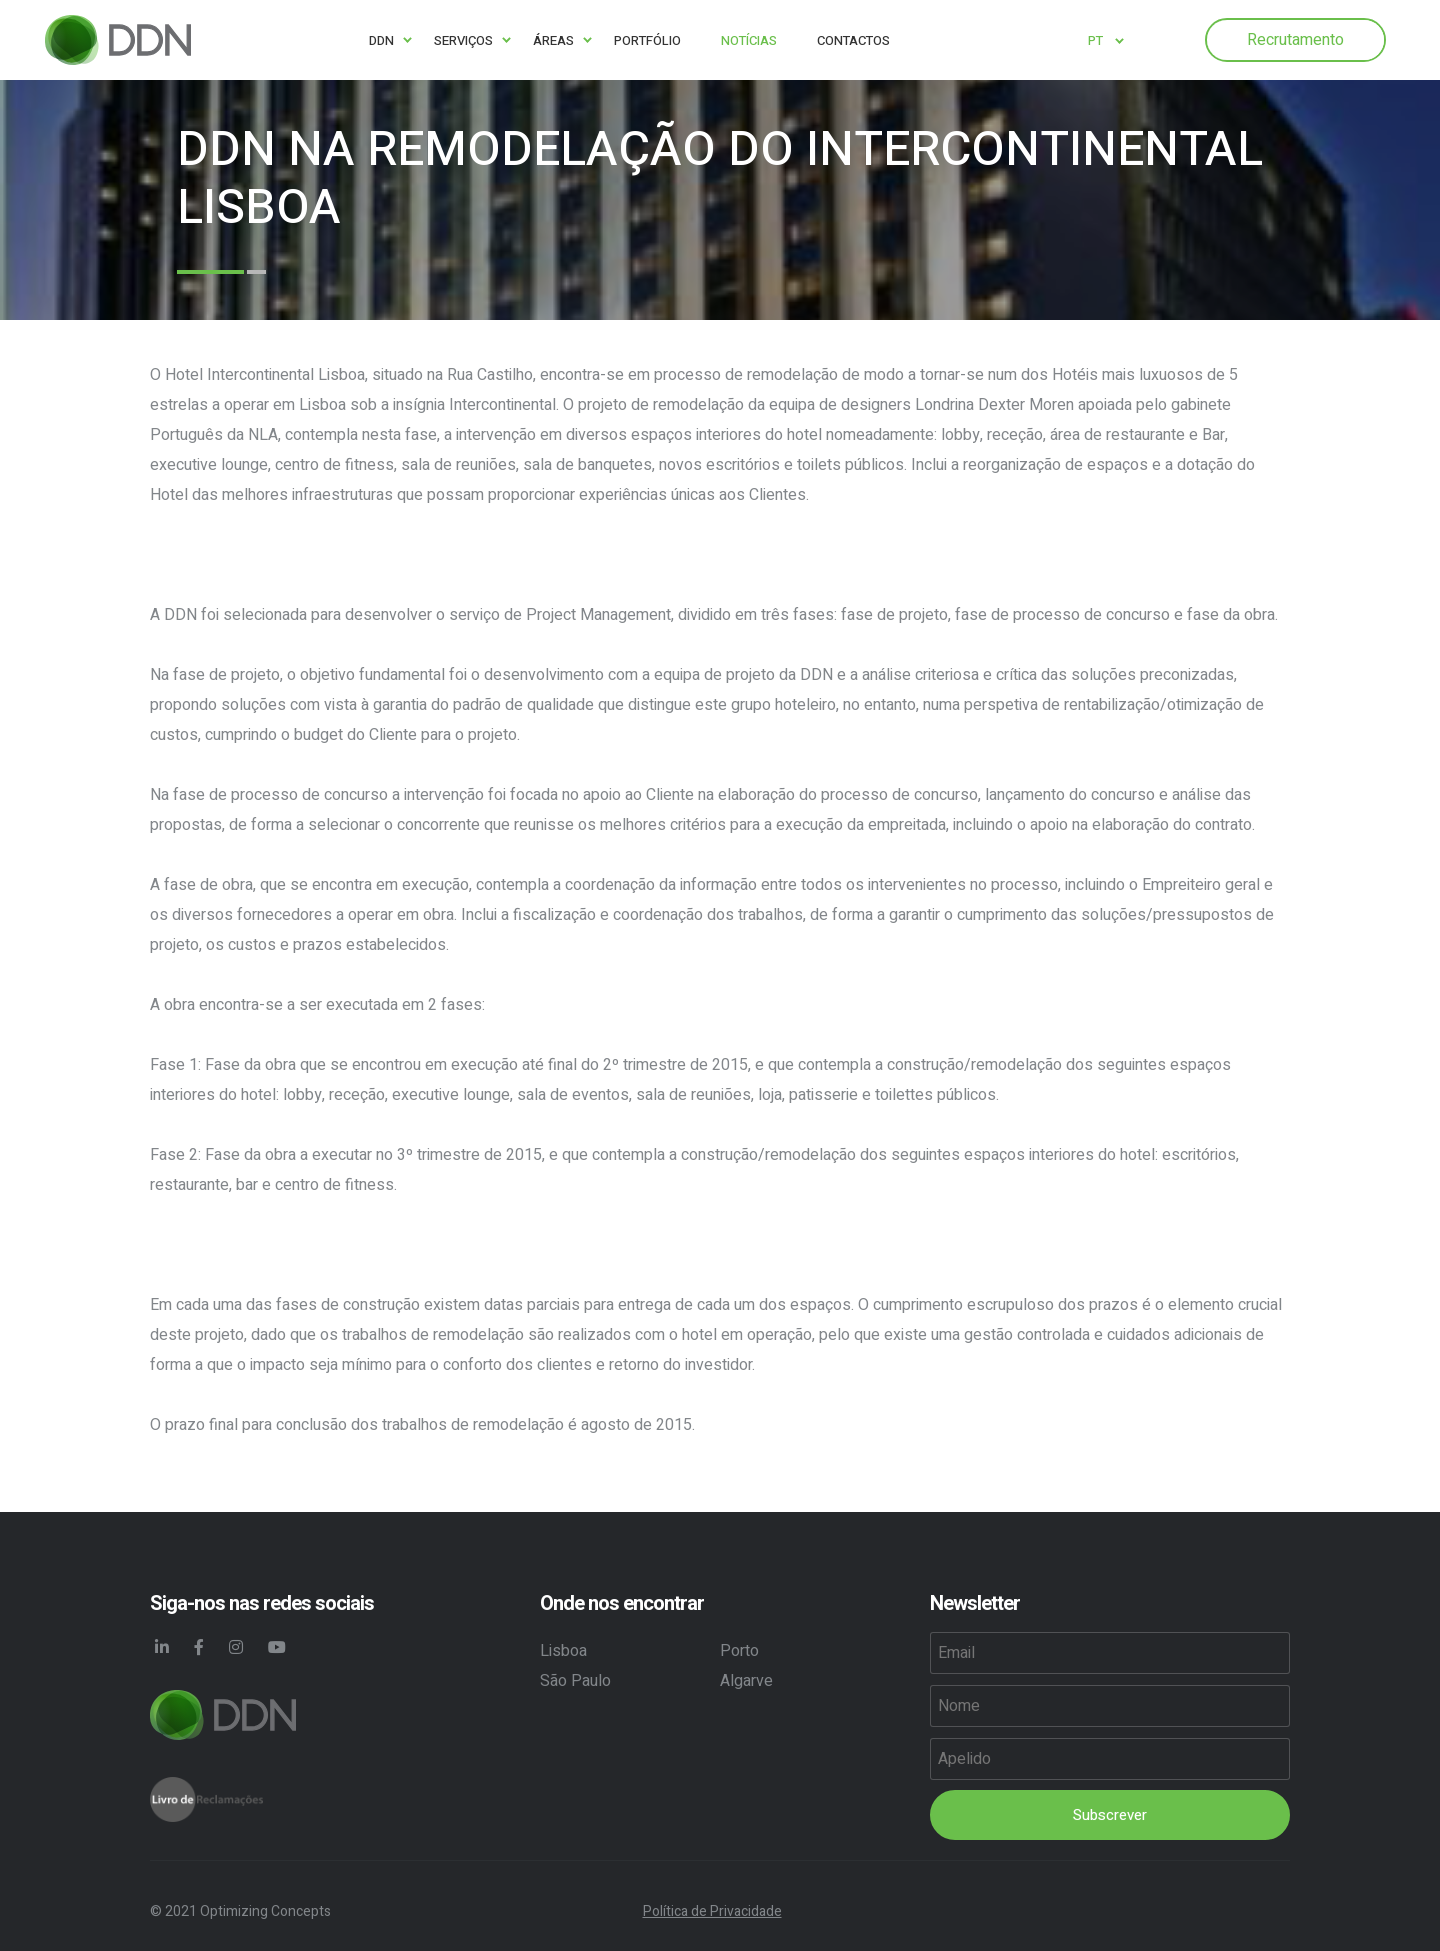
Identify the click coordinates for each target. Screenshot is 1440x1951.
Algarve (746, 1681)
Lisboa (563, 1651)
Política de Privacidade (712, 1911)
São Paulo (575, 1681)
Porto (739, 1651)
